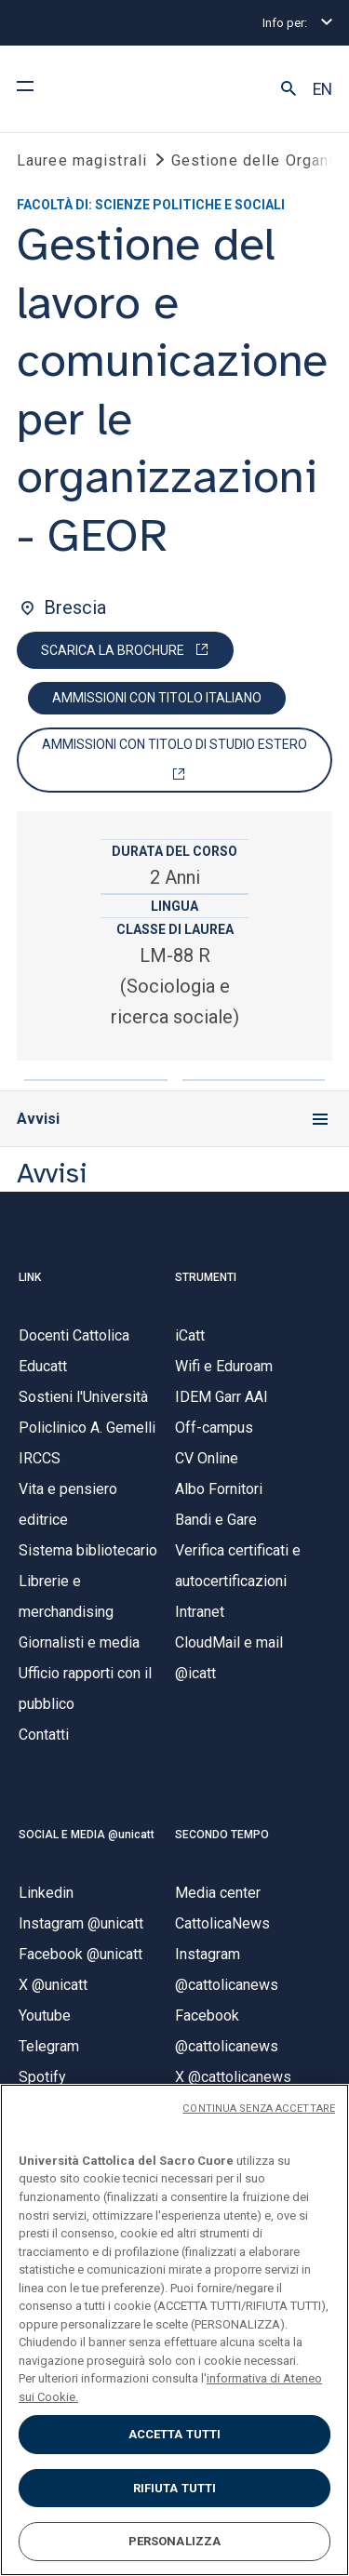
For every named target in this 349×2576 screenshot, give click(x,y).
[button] (288, 89)
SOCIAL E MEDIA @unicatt (86, 1834)
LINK (30, 1277)
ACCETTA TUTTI (174, 2434)
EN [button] (322, 89)
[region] (174, 2330)
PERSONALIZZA (174, 2541)
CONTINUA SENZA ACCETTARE (258, 2108)
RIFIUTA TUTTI (175, 2488)
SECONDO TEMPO (222, 1834)
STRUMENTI (205, 1277)
